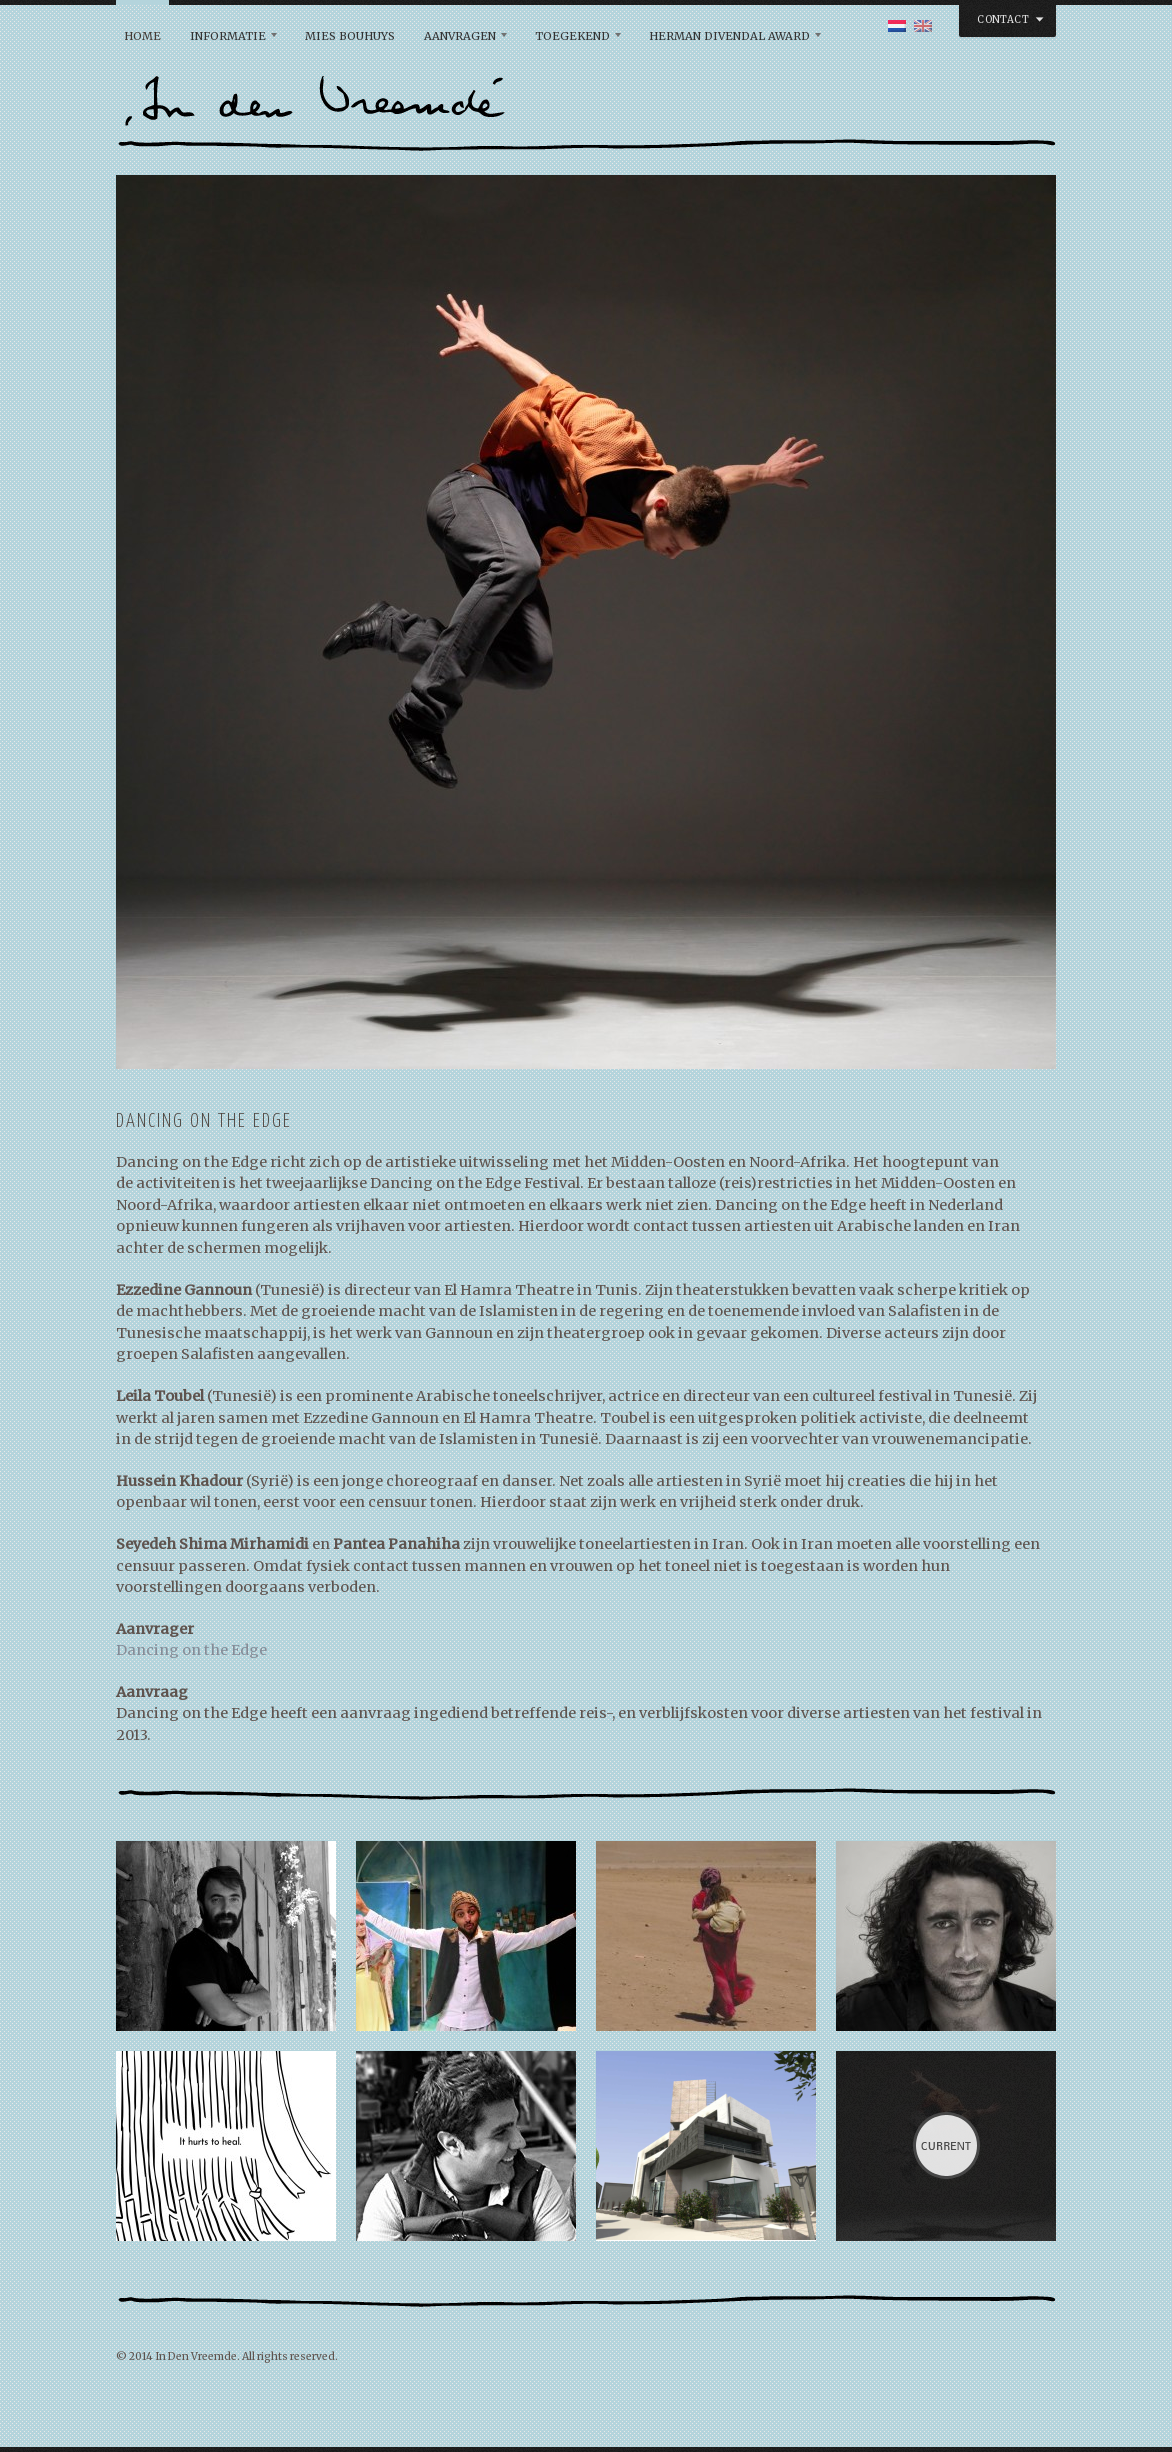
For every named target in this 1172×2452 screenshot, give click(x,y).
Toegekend (572, 36)
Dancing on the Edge (191, 1650)
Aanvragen (460, 36)
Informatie (228, 36)
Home (142, 36)
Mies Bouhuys (350, 36)
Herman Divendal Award (729, 36)
